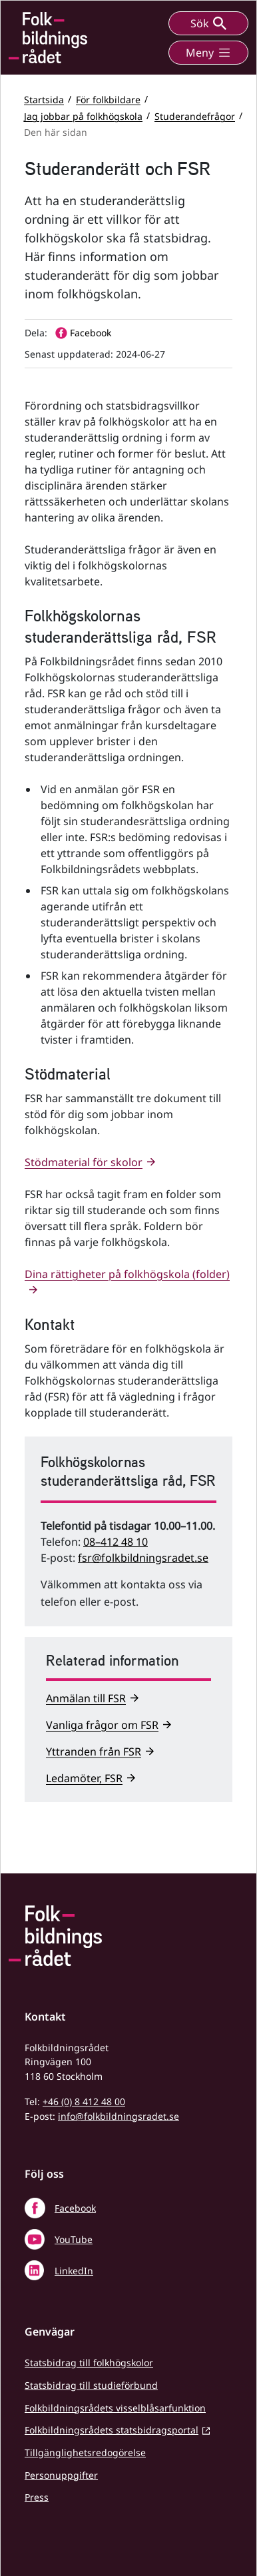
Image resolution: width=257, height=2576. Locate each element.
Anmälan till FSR (86, 1698)
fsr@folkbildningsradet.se (143, 1557)
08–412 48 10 (115, 1541)
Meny (208, 52)
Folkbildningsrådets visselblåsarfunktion (115, 2408)
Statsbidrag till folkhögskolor (89, 2362)
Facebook (75, 2208)
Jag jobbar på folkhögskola (83, 115)
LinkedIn (74, 2270)
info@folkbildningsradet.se (118, 2116)
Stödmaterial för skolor (83, 1162)
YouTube (74, 2239)
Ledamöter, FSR (84, 1778)
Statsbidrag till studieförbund (91, 2385)
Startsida (44, 99)
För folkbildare (108, 99)
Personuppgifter (61, 2475)
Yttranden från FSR (93, 1751)
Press (37, 2497)
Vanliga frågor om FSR (102, 1725)
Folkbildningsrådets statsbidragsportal (111, 2429)
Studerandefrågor (194, 115)
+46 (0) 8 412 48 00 (84, 2101)
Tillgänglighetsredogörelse (85, 2452)
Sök (208, 23)
